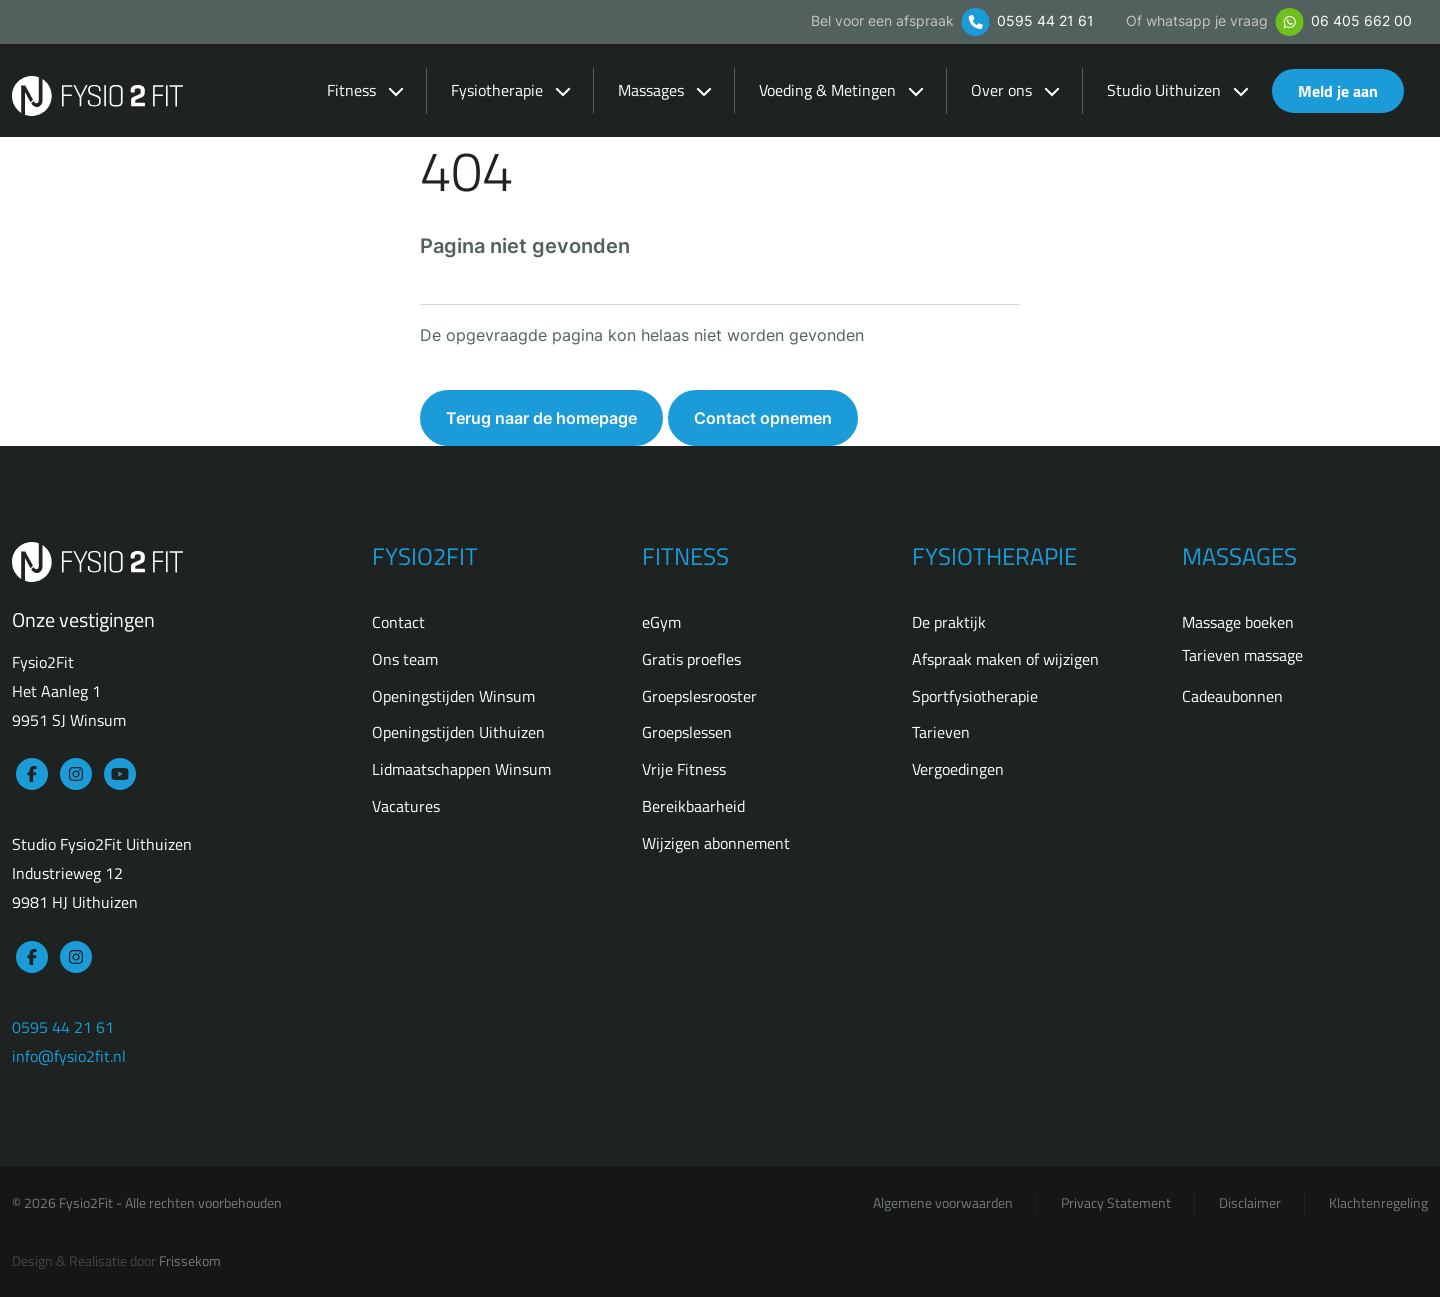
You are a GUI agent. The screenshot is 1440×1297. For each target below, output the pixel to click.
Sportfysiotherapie (975, 696)
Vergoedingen (958, 769)
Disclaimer (1250, 1202)
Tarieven (941, 732)
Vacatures (406, 806)
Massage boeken (1238, 622)
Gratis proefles (691, 659)
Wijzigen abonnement (716, 843)
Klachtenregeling (1378, 1202)
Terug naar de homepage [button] (541, 418)
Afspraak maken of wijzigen (1005, 659)
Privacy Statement (1116, 1202)
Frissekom (190, 1260)
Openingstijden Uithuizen (458, 732)
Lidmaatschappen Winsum (461, 769)
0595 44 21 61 (1026, 20)
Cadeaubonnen (1232, 696)
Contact (398, 622)
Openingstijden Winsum (453, 696)
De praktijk (949, 622)
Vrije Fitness (684, 769)
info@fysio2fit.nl (69, 1056)
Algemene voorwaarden (943, 1202)
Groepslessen (687, 732)
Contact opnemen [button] (763, 418)
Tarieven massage (1242, 655)
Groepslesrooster (699, 696)
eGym (661, 622)
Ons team (405, 659)
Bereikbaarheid (693, 806)
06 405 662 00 (1342, 20)
